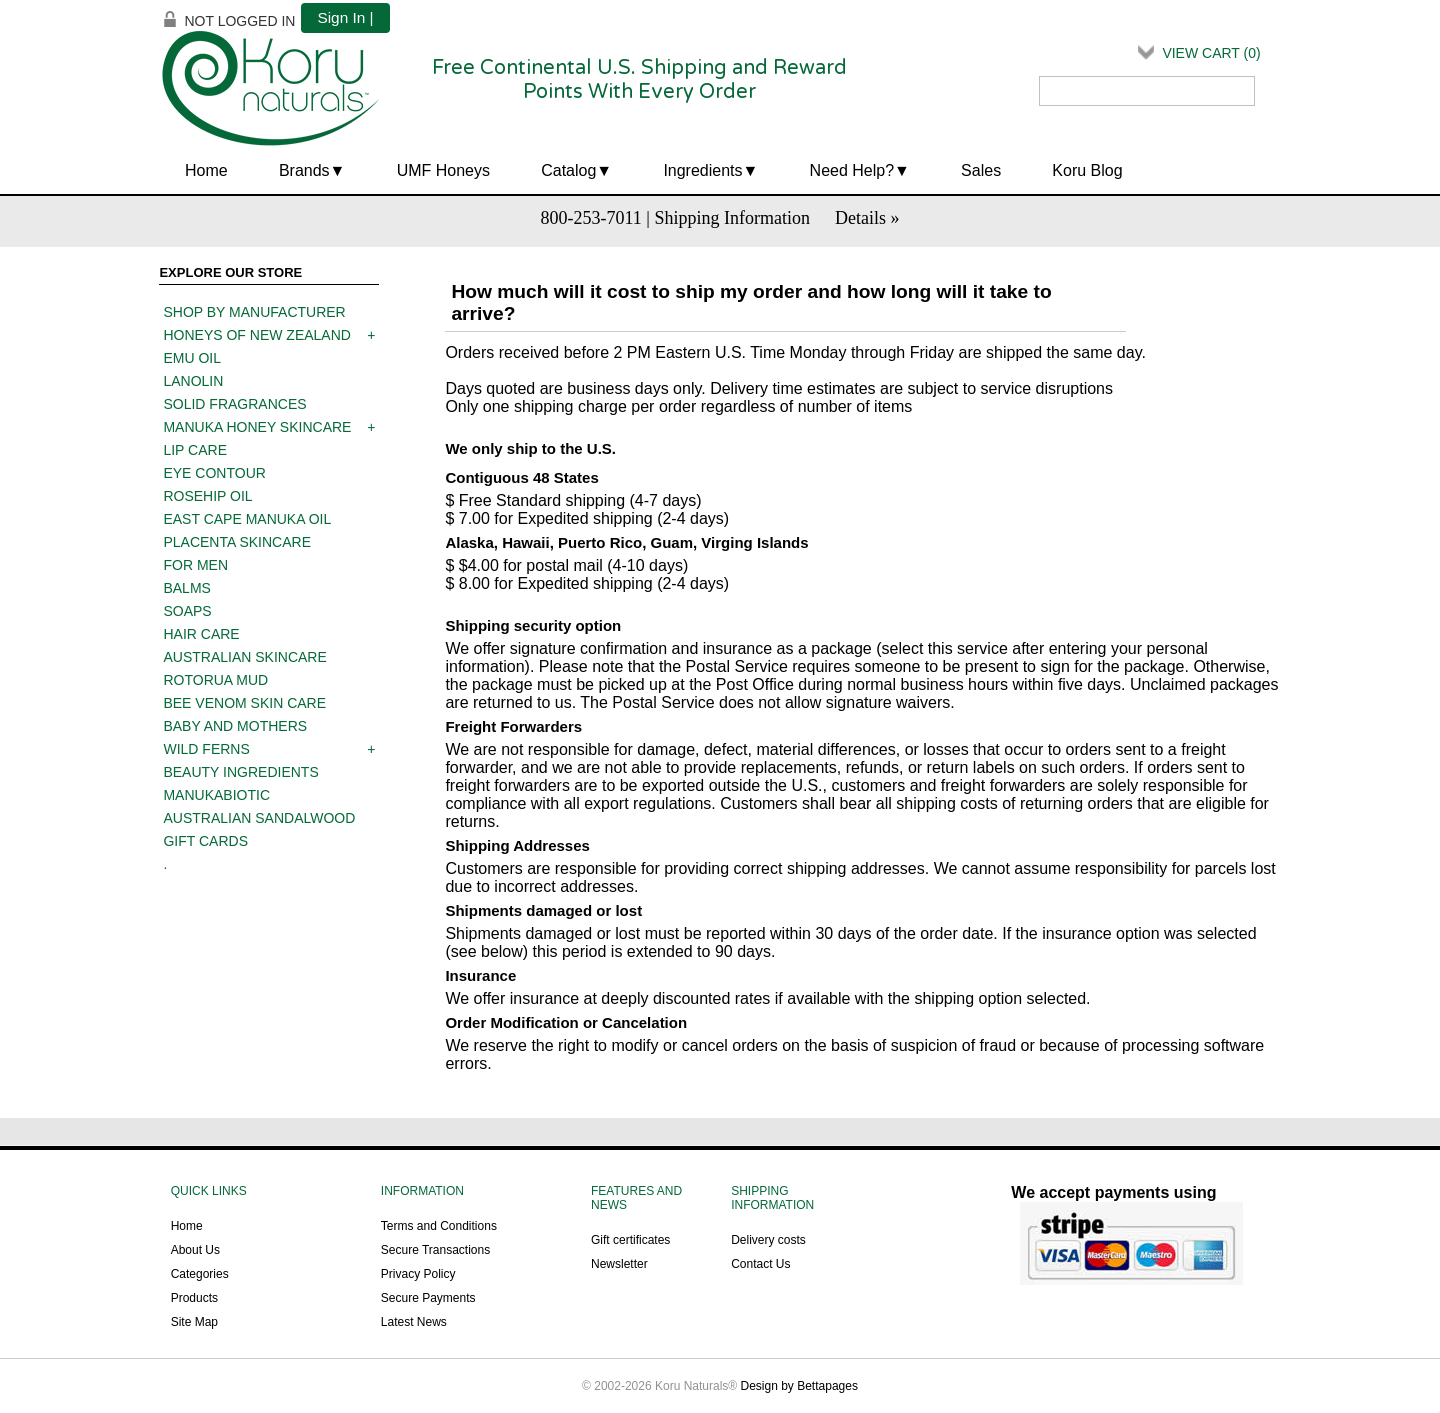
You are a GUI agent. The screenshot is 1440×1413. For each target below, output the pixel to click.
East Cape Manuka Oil (247, 519)
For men (195, 565)
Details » (867, 218)
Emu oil (192, 358)
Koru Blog (1087, 170)
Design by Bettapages (799, 1386)
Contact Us (760, 1264)
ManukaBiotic (216, 795)
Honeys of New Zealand (256, 335)
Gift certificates (630, 1240)
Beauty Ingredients (240, 772)
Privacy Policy (418, 1274)
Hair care (201, 634)
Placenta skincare (237, 542)
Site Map (194, 1322)
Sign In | (345, 17)
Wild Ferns (206, 749)
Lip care (195, 450)
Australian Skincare (244, 657)
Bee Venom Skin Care (244, 703)
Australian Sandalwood (259, 818)
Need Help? (852, 170)
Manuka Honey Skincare (257, 427)
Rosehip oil (207, 496)
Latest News (414, 1322)
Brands (304, 170)
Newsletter (619, 1264)
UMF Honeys (443, 170)
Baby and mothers (235, 726)
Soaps (187, 611)
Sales (981, 170)
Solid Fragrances (234, 404)
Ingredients (702, 170)
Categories (200, 1274)
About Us (195, 1250)
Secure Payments (428, 1298)
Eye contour (214, 473)
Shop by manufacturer (254, 312)
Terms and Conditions (439, 1226)
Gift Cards (205, 841)
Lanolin (193, 381)
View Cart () (1211, 53)
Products (194, 1298)
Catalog (568, 170)
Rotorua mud (215, 680)
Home (206, 170)
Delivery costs (768, 1240)
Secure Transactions (435, 1250)
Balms (186, 588)
